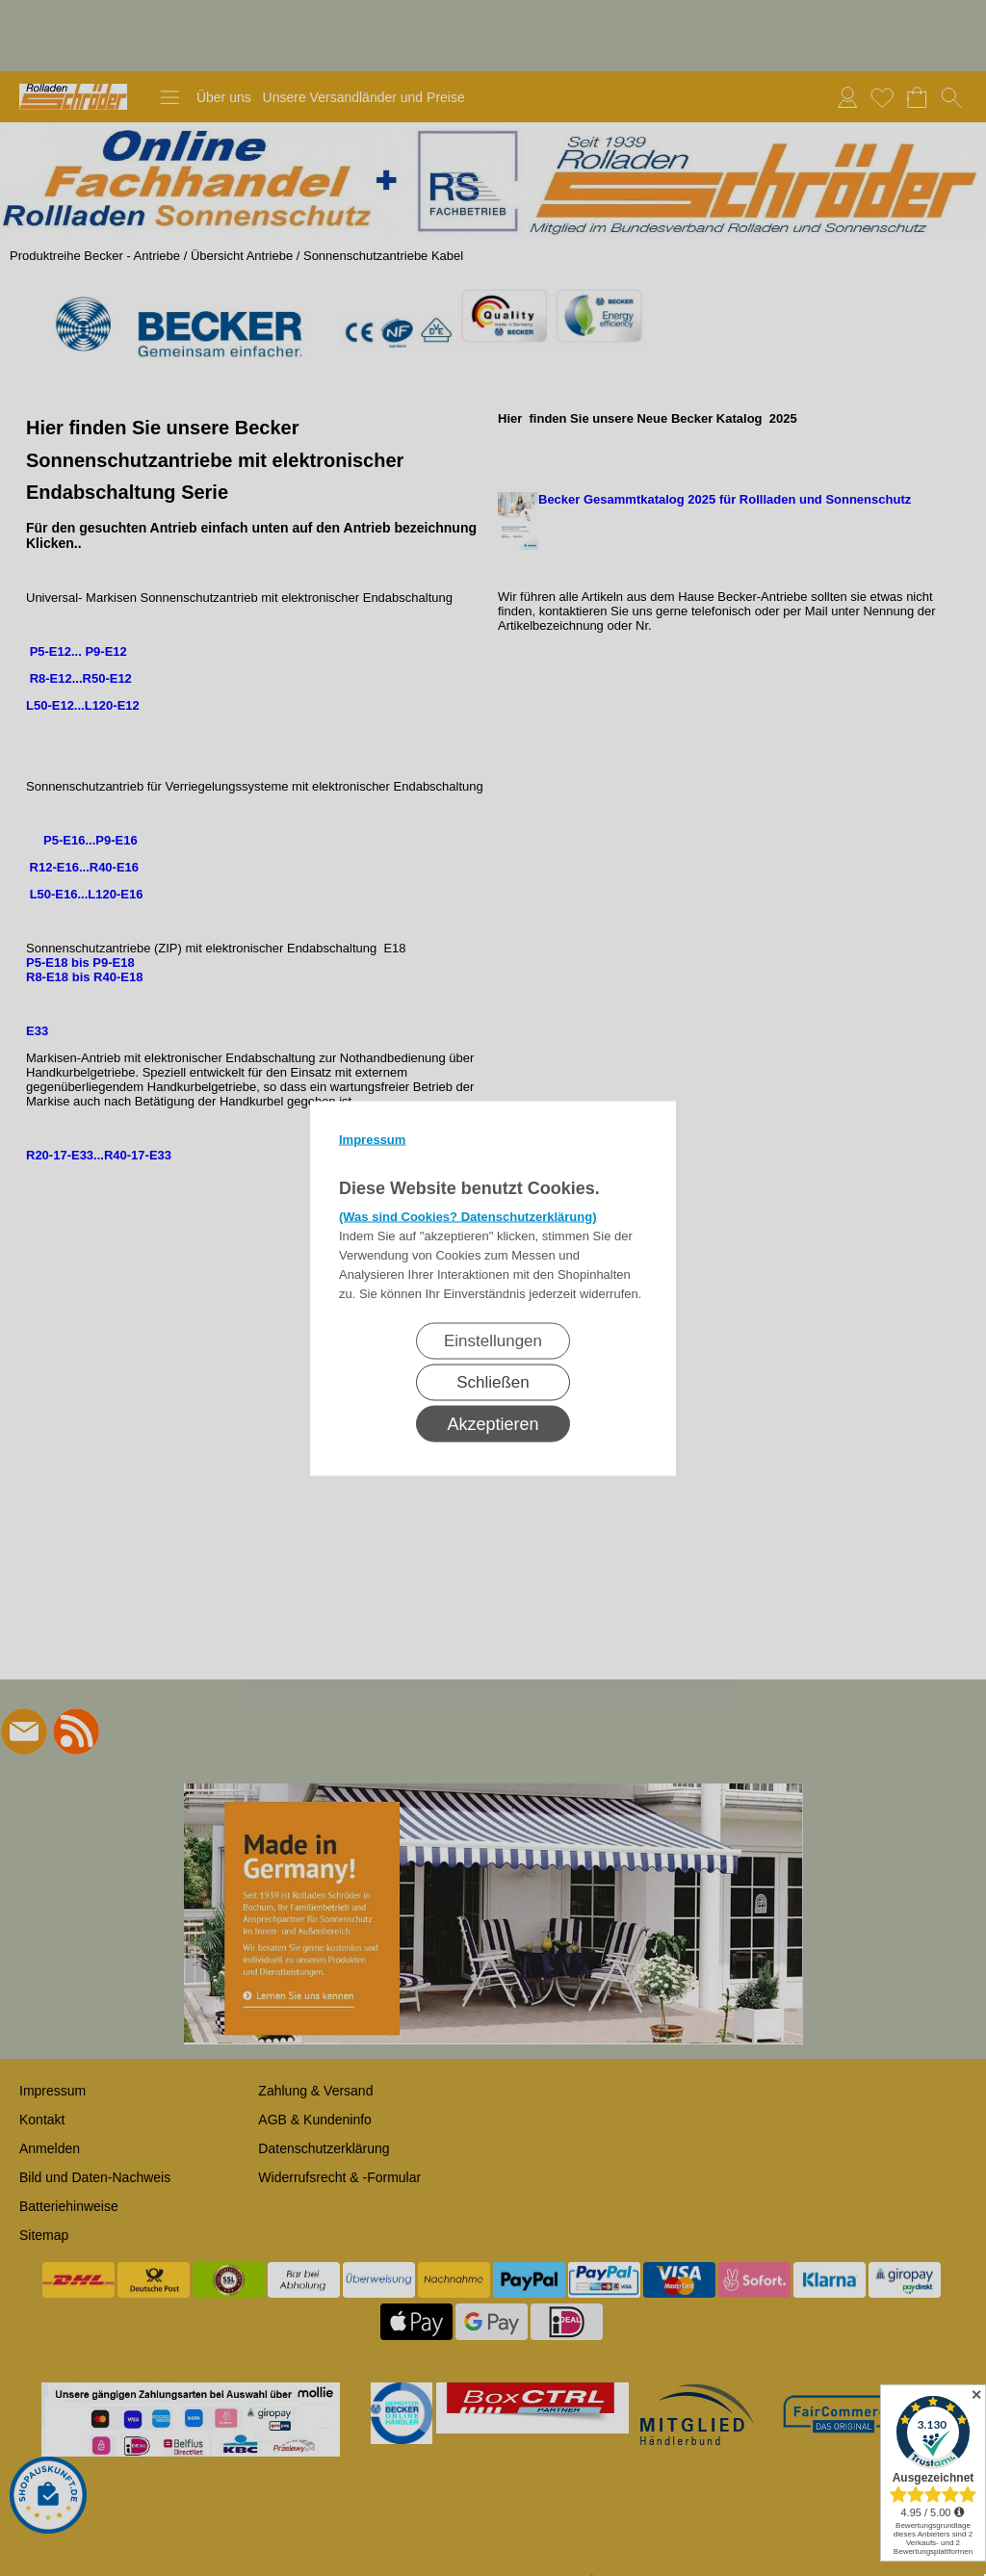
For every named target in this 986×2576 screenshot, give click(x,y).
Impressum (372, 1139)
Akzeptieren (492, 1423)
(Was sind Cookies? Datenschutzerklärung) (468, 1216)
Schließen (493, 1381)
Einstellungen (493, 1340)
